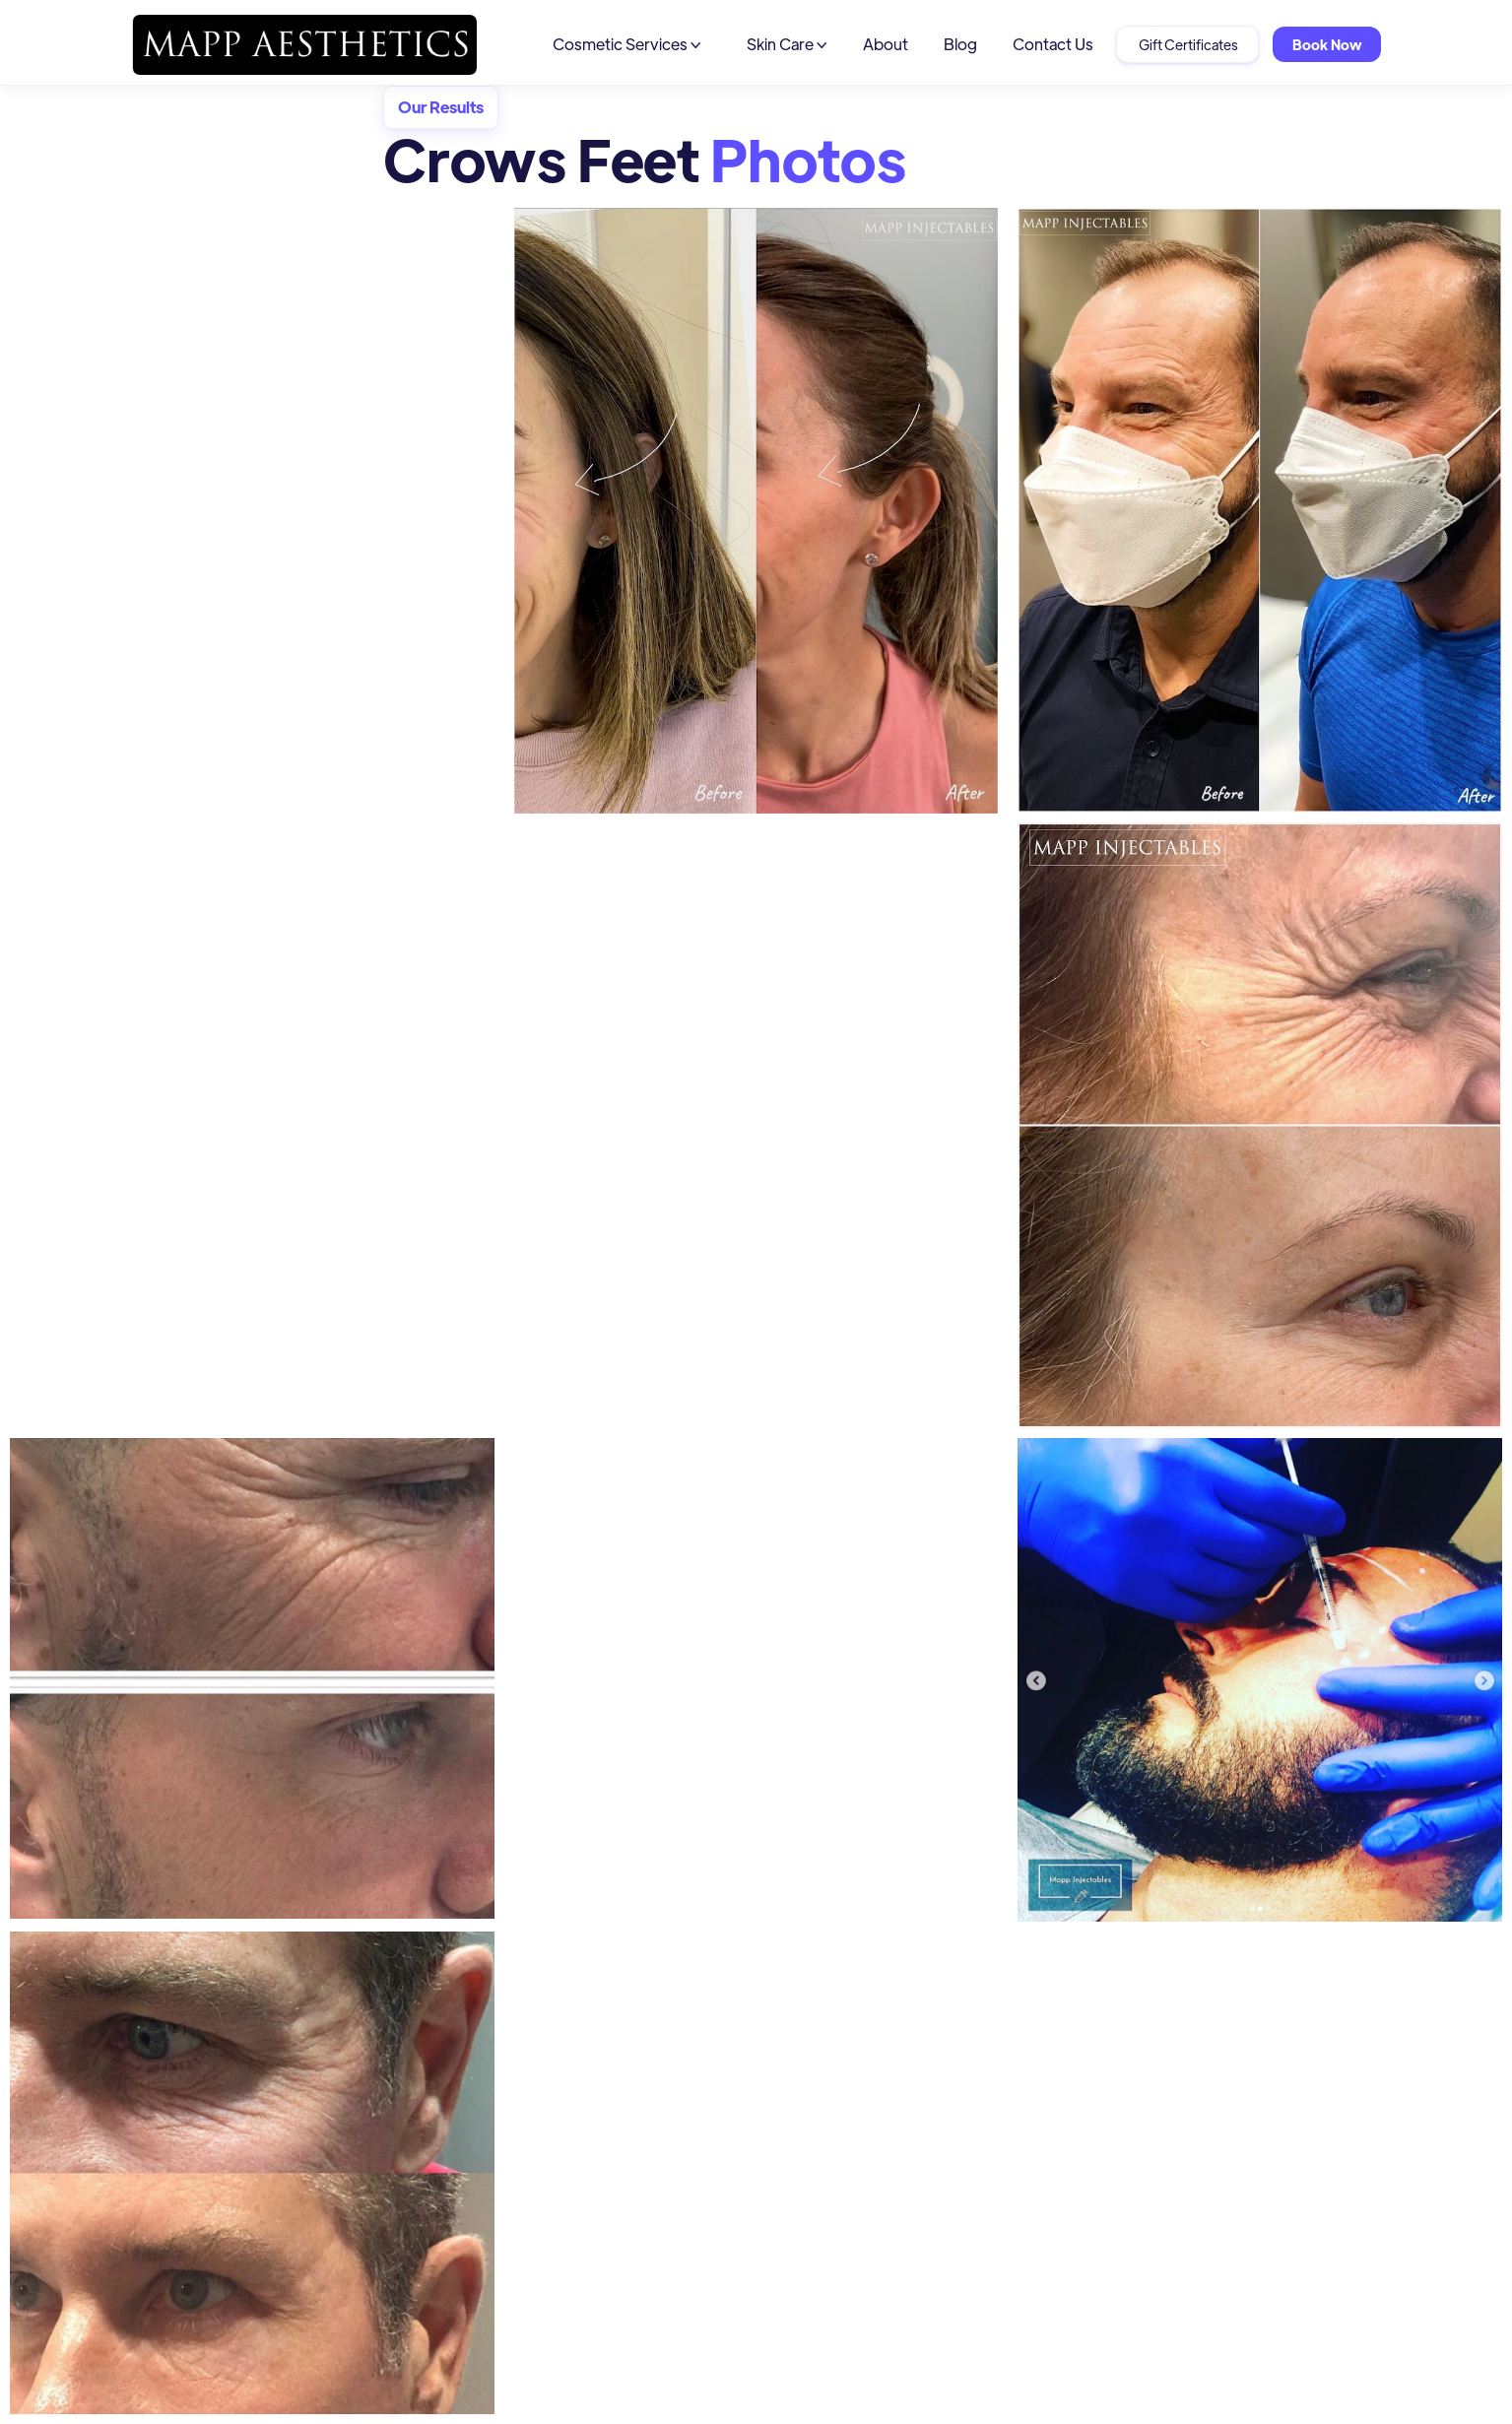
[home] (304, 45)
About (885, 43)
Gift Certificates (1187, 44)
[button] (627, 44)
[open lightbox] (756, 515)
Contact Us (1053, 43)
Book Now (1326, 44)
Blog (960, 43)
